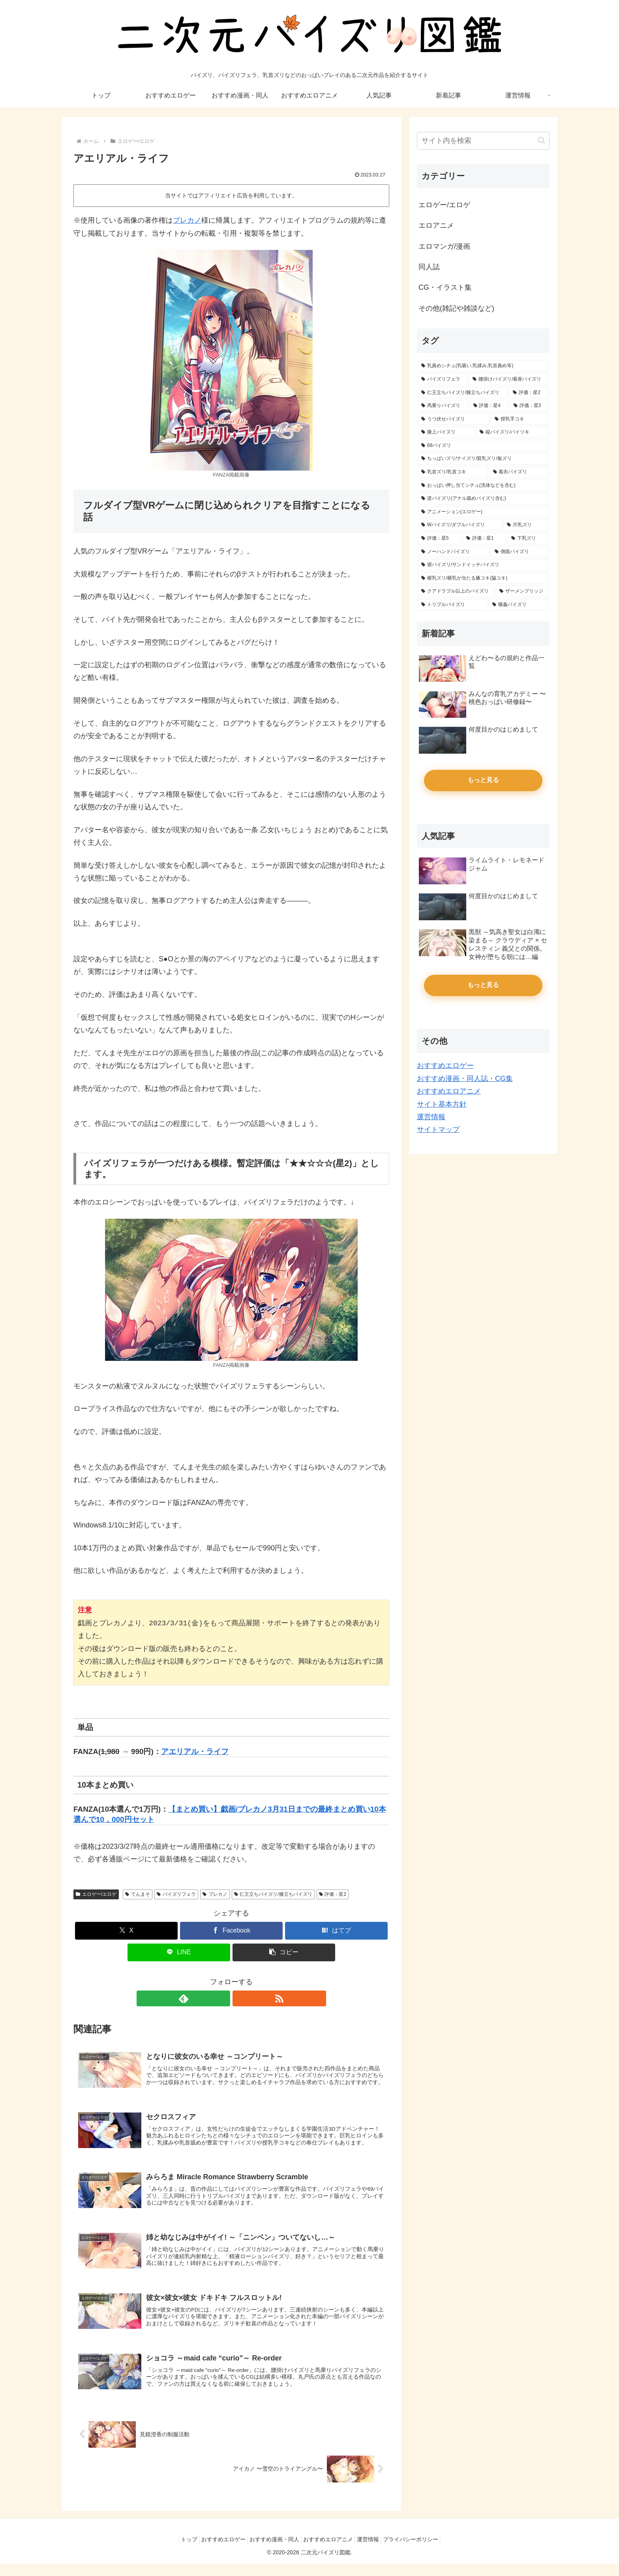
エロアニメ (436, 225)
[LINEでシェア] (179, 1952)
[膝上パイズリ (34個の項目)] (446, 432)
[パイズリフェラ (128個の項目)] (442, 379)
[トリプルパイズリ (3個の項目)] (452, 605)
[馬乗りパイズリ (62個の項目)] (443, 406)
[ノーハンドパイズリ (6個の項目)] (454, 552)
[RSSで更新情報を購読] (240, 1998)
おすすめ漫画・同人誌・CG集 (465, 1079)
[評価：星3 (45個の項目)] (529, 406)
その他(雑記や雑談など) (456, 308)
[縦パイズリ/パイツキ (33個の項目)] (512, 432)
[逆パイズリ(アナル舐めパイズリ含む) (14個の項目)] (483, 499)
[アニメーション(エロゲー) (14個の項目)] (483, 512)
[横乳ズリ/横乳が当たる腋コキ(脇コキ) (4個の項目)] (483, 578)
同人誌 (429, 267)
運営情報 (431, 1117)
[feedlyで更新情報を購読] (222, 1998)
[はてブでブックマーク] (336, 1931)
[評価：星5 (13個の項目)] (439, 538)
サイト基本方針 (442, 1104)
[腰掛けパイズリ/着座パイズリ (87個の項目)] (509, 379)
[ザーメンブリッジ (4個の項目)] (522, 591)
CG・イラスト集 (445, 287)
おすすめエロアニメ (449, 1091)
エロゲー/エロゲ (96, 1894)
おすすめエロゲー (445, 1065)
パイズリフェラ (176, 1894)
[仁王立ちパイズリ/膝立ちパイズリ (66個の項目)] (463, 393)
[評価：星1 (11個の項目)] (484, 538)
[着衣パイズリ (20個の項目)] (519, 472)
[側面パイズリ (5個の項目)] (520, 552)
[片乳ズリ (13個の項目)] (526, 525)
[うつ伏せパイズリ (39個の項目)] (454, 419)
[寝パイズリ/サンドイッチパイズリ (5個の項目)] (483, 565)
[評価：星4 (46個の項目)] (489, 406)
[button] (284, 1952)
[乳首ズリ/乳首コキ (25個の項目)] (453, 472)
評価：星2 (332, 1894)
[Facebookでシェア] (231, 1931)
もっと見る (483, 780)
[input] (483, 141)
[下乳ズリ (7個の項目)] (528, 538)
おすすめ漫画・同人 (272, 2551)
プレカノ (187, 220)
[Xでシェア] (126, 1931)
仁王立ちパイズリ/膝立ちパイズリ (273, 1894)
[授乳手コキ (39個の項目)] (520, 419)
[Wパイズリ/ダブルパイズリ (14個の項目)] (460, 525)
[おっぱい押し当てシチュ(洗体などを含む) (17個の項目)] (483, 486)
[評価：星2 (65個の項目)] (529, 393)
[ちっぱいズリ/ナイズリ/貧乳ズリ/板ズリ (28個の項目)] (483, 459)
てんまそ (137, 1894)
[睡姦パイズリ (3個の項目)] (519, 605)
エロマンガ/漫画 (444, 246)
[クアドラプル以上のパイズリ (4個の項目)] (456, 591)
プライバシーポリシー (421, 2551)
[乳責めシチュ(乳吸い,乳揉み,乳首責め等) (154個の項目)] (483, 366)
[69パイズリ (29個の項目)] (483, 446)
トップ (178, 2551)
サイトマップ (438, 1129)
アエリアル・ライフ (195, 1751)
